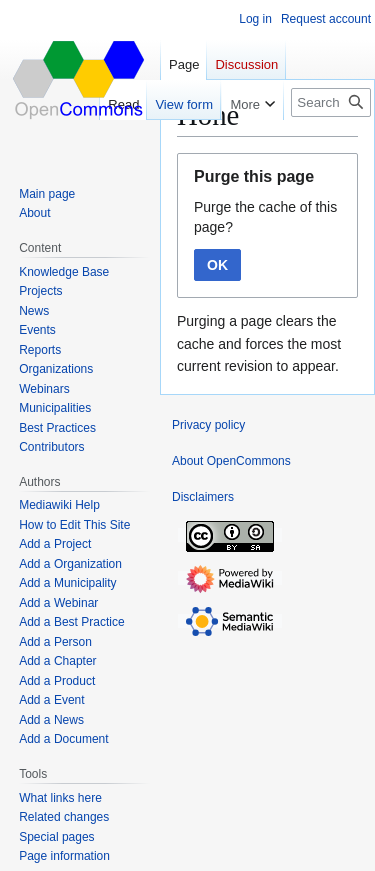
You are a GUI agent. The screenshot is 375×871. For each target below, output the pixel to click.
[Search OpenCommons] (331, 102)
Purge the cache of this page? (265, 217)
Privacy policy (208, 425)
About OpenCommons (231, 461)
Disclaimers (203, 497)
